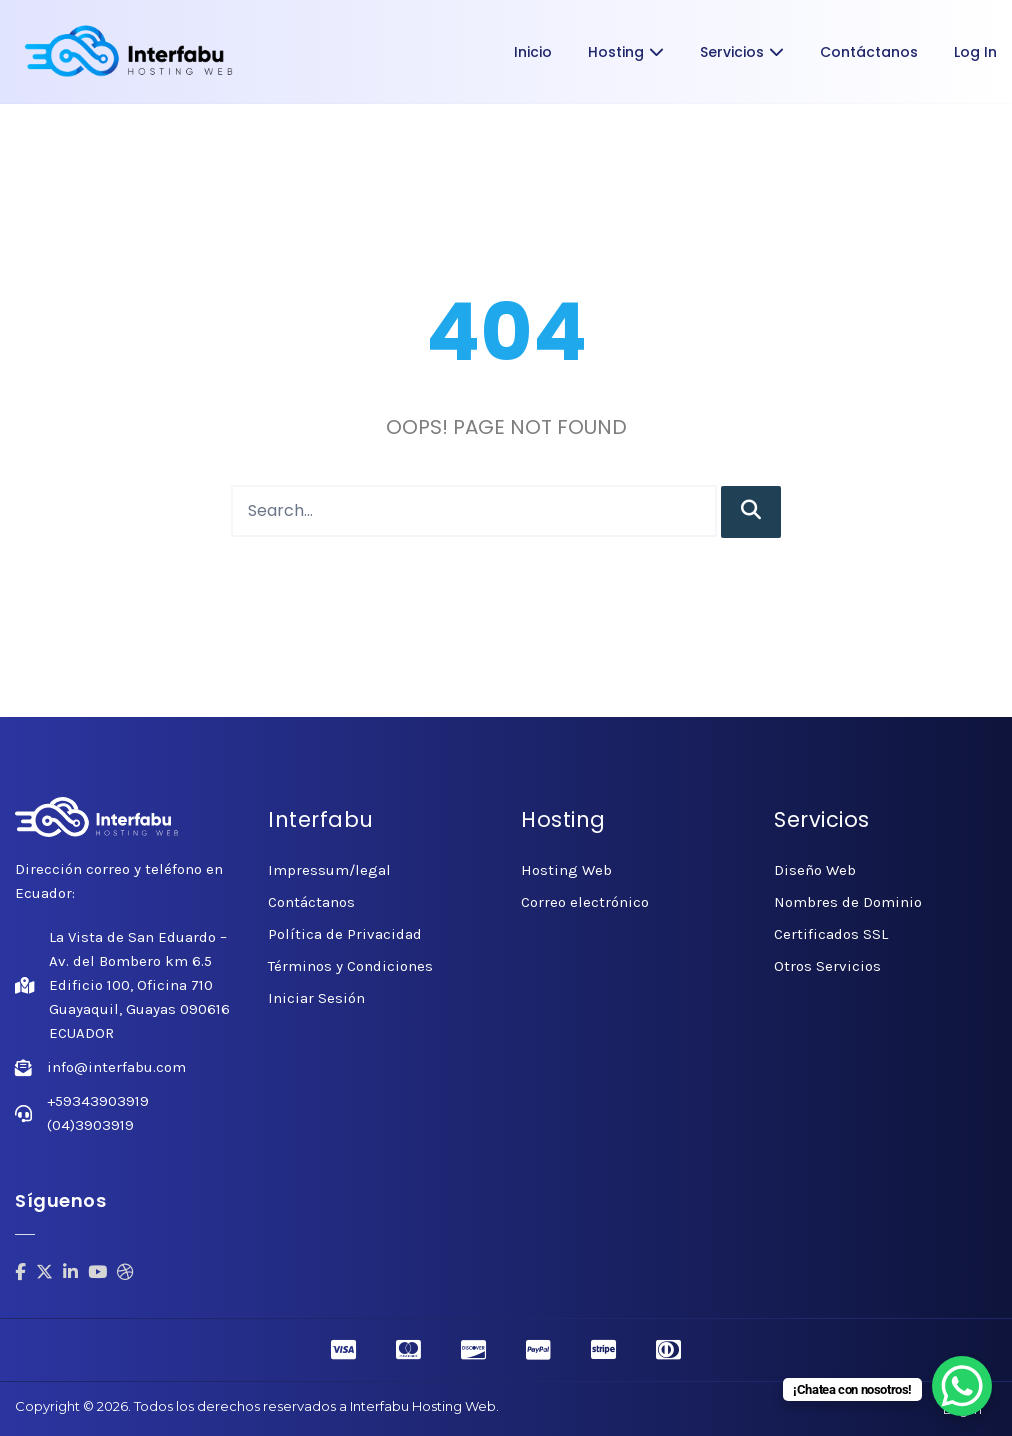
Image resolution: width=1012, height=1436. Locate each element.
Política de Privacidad (345, 934)
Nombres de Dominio (848, 902)
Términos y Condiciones (350, 966)
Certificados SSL (831, 934)
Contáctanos (869, 52)
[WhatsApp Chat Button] (962, 1386)
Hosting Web (566, 870)
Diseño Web (815, 870)
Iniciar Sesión (316, 998)
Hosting (626, 52)
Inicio (533, 52)
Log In (975, 52)
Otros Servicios (827, 966)
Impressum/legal (329, 870)
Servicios (742, 52)
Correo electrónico (585, 902)
